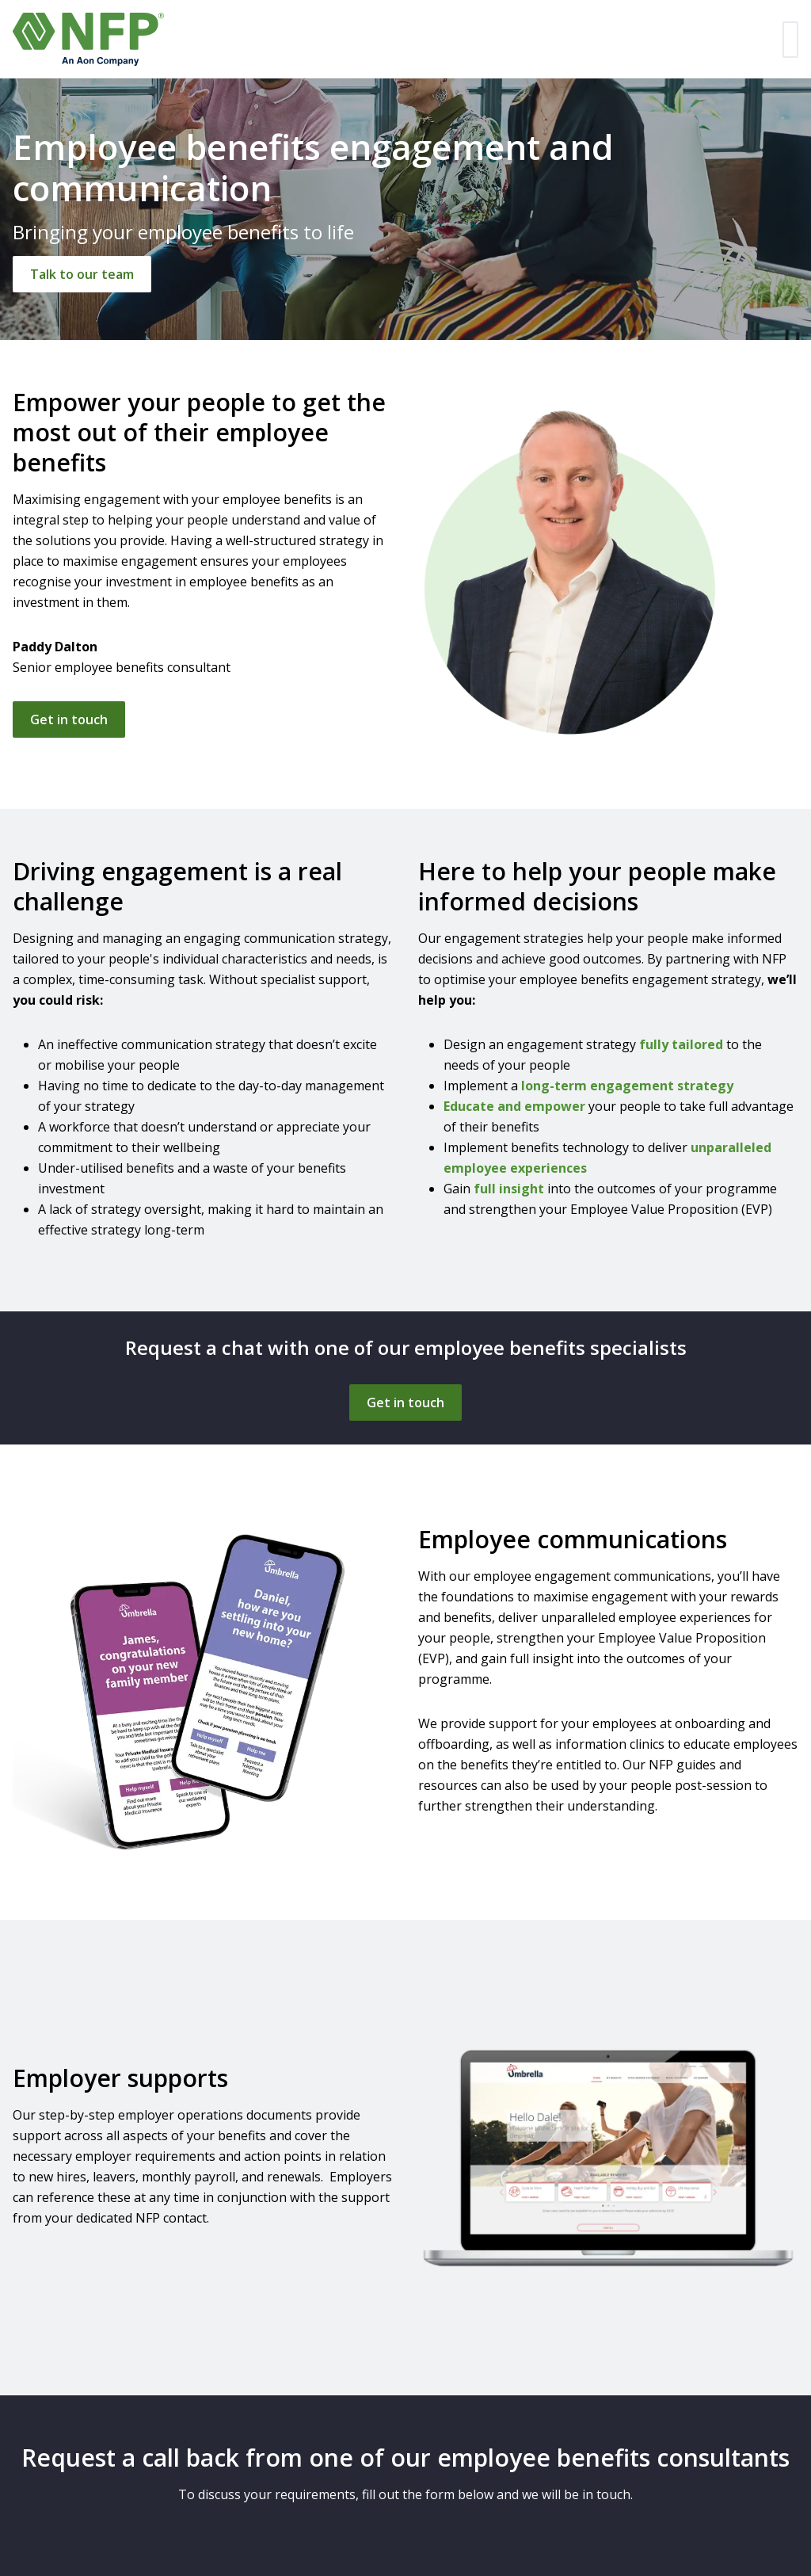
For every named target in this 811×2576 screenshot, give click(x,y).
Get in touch (69, 719)
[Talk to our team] (82, 274)
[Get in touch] (405, 1402)
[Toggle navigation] (790, 39)
